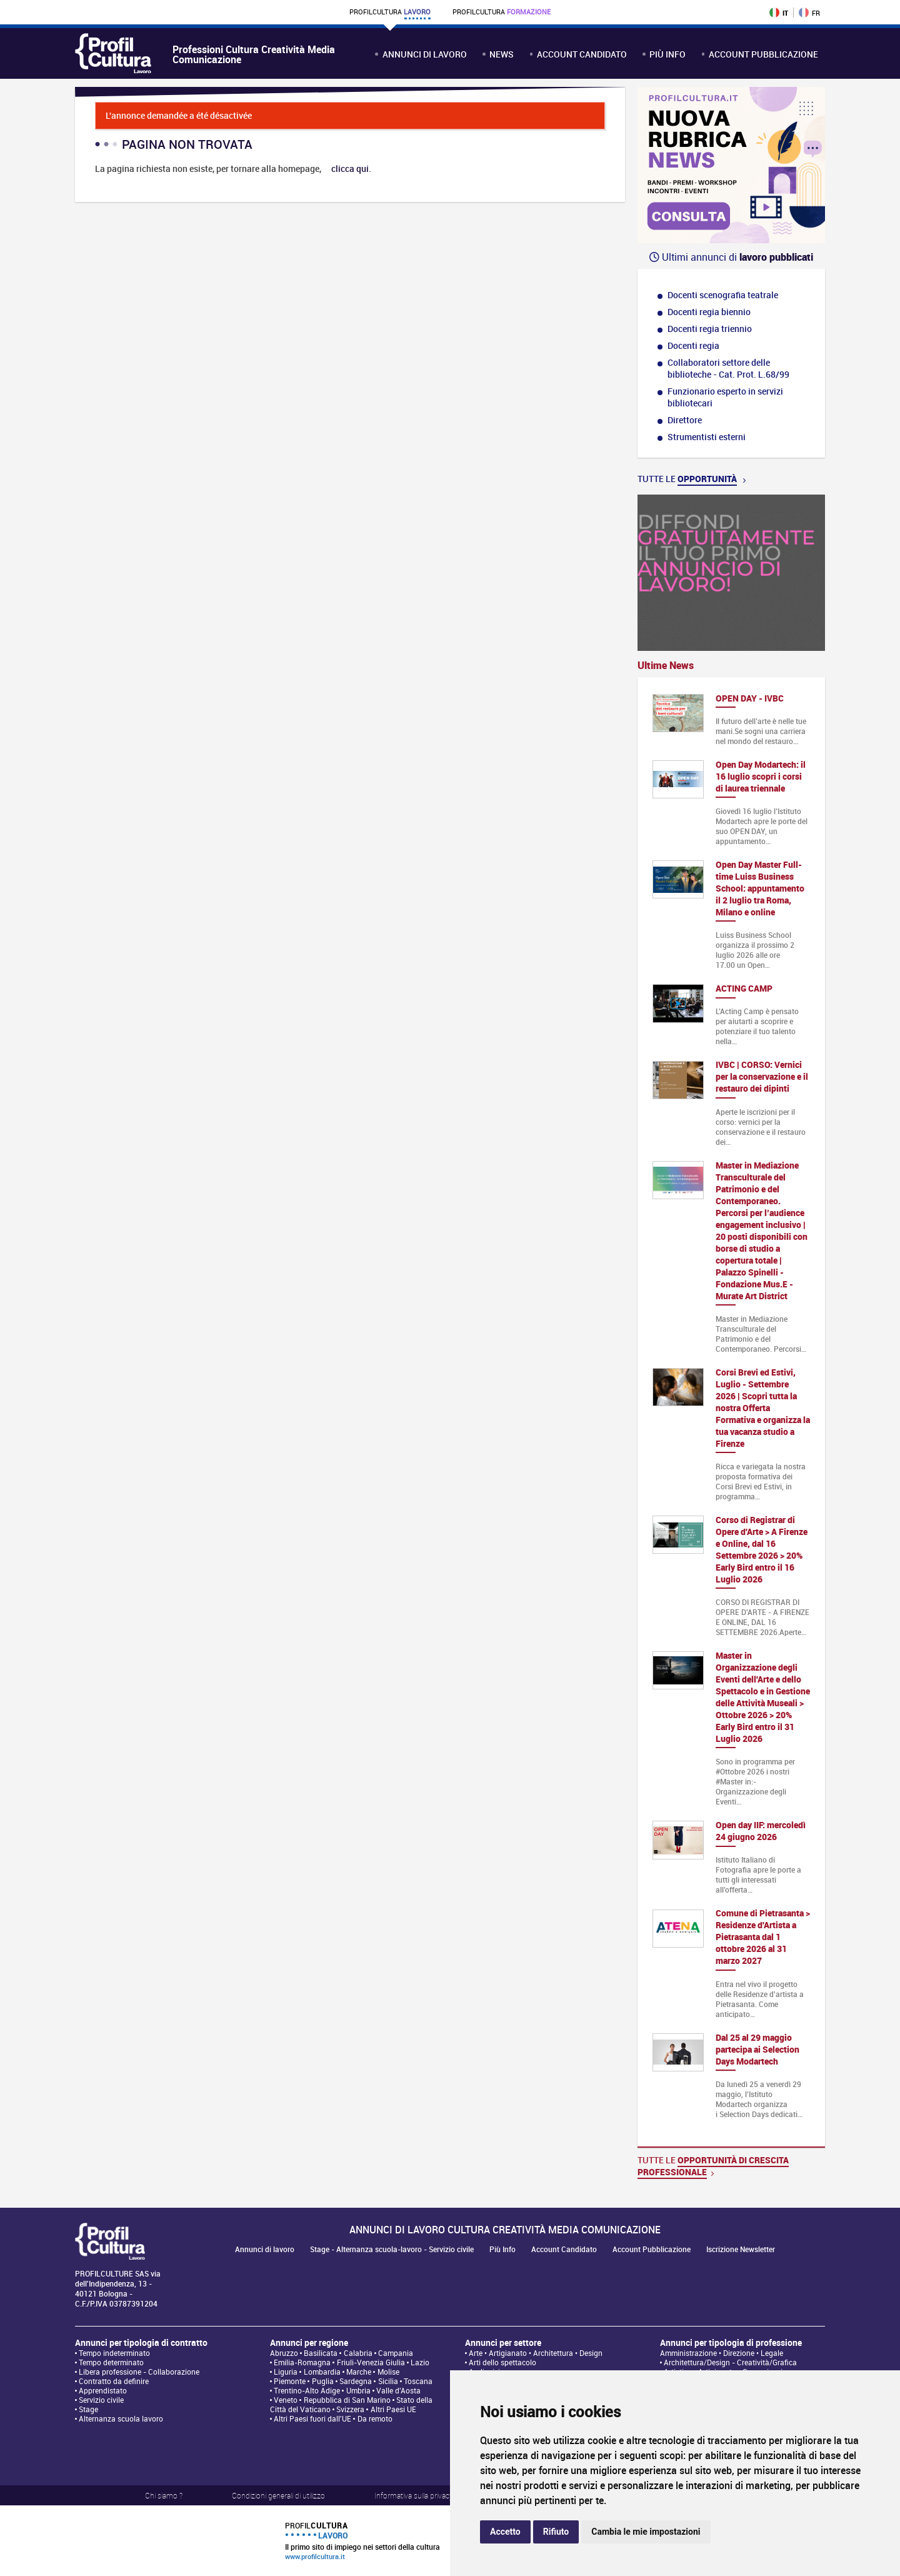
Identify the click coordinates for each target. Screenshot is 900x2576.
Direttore (685, 420)
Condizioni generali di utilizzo (278, 2495)
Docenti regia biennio (709, 312)
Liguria (286, 2372)
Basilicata (321, 2353)
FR (809, 13)
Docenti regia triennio (710, 329)
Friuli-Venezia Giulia (371, 2362)
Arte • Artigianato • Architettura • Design (535, 2353)
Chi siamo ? (163, 2495)
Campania (395, 2353)
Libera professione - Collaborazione (139, 2372)
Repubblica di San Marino (347, 2400)
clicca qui (350, 168)
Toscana (418, 2381)
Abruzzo (284, 2353)
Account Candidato (582, 54)
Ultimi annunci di (731, 257)
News (501, 54)
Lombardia (322, 2372)
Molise (388, 2372)
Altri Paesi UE (393, 2409)
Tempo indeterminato (114, 2353)
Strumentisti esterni (707, 437)
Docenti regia (693, 345)
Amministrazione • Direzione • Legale (721, 2353)
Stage (88, 2409)
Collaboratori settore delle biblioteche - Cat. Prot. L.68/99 (728, 368)
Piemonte (290, 2381)
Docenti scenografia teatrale (723, 295)
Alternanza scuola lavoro (121, 2418)
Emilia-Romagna (302, 2362)
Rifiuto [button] (556, 2532)
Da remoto (375, 2418)
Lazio (420, 2362)
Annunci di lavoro (424, 54)
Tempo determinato (111, 2362)
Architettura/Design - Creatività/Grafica (730, 2362)
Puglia (323, 2381)
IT (778, 13)
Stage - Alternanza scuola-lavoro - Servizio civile (392, 2249)
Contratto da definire (114, 2381)
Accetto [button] (505, 2532)
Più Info (667, 54)
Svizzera (350, 2409)
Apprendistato (103, 2390)
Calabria (358, 2353)
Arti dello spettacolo (502, 2362)
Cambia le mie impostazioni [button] (645, 2532)
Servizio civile (101, 2400)
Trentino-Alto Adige (307, 2390)
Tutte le (692, 479)
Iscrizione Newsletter (740, 2249)
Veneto (286, 2400)
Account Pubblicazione (763, 54)
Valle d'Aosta (398, 2390)
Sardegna (355, 2381)
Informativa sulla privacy (413, 2495)
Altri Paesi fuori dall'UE (312, 2418)
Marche (358, 2372)
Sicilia (388, 2381)
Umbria (358, 2390)
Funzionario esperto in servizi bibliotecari (725, 397)
